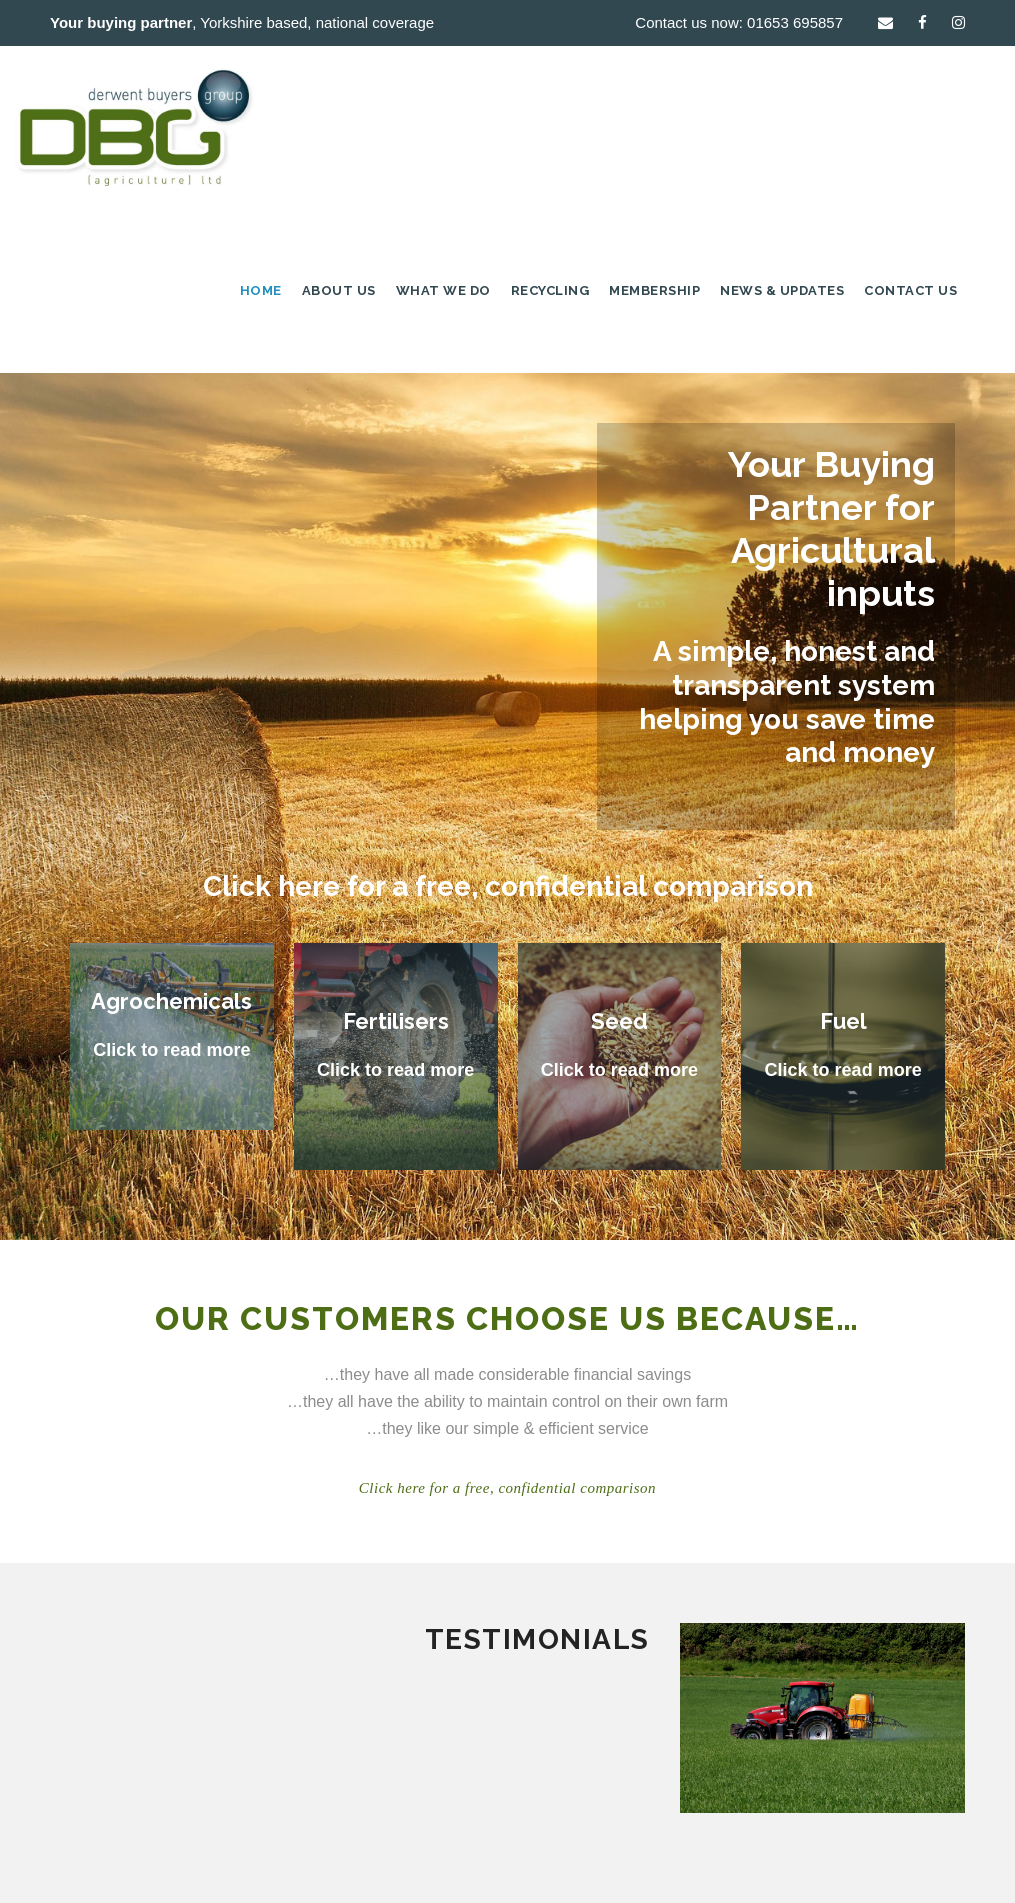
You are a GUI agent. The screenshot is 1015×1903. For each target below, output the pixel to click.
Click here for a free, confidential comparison (508, 886)
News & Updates (782, 290)
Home (261, 290)
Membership (654, 290)
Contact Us (910, 290)
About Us (339, 290)
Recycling (550, 290)
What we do (443, 290)
